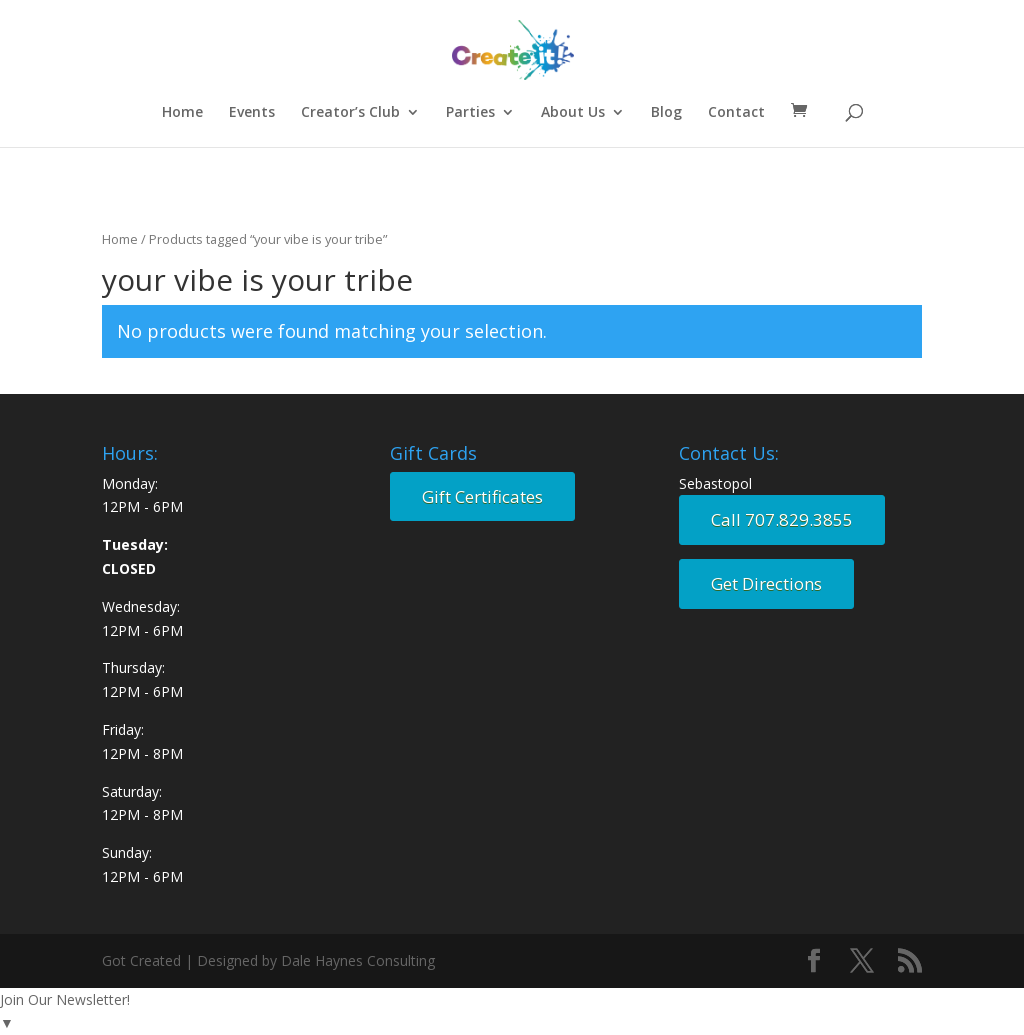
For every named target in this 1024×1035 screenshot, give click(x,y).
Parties (470, 113)
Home (182, 113)
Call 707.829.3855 (782, 519)
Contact (736, 113)
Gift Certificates (482, 496)
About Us (573, 113)
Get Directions (766, 583)
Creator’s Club (350, 113)
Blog (666, 113)
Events (252, 113)
